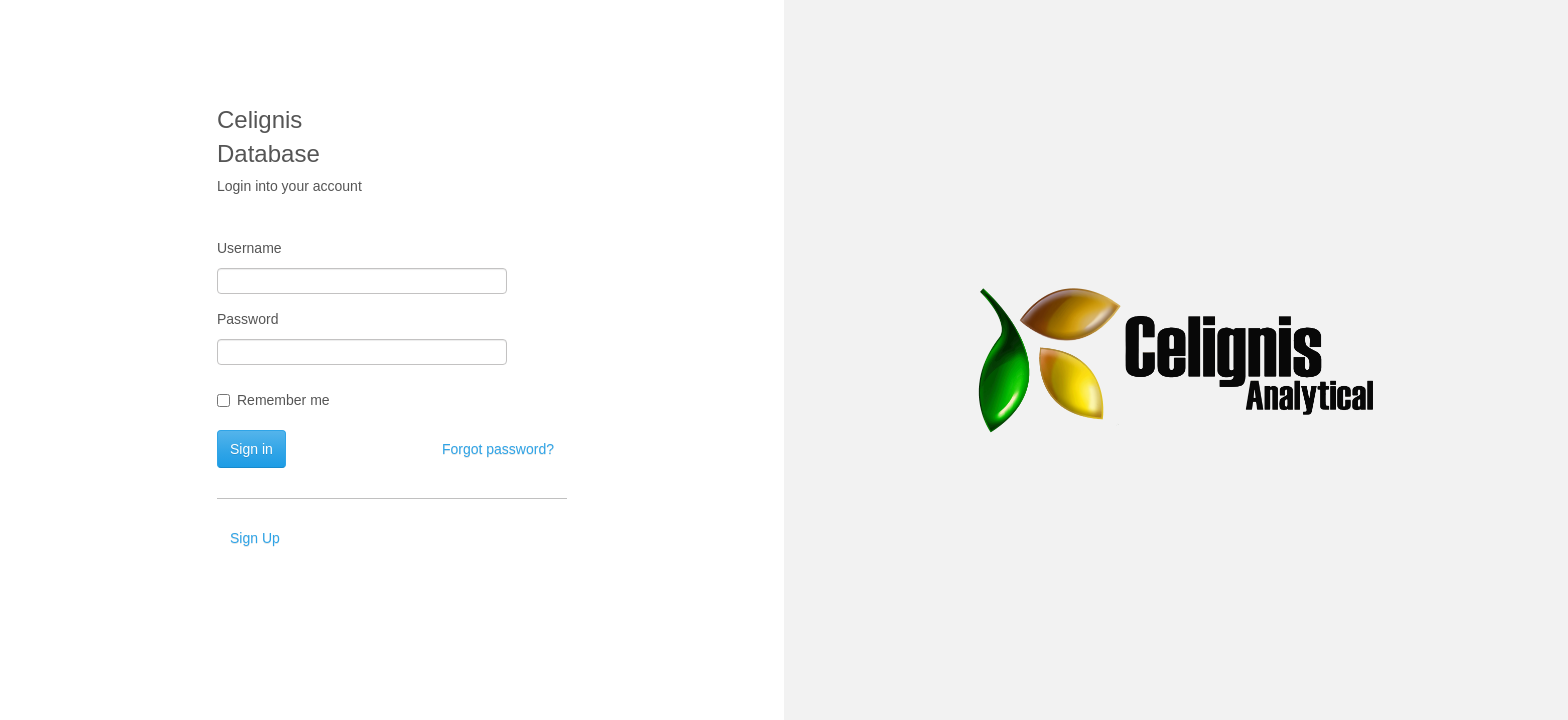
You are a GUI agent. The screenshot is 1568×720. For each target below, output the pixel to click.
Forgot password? (498, 449)
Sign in (251, 449)
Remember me (273, 400)
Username (249, 248)
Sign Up (255, 538)
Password (247, 319)
